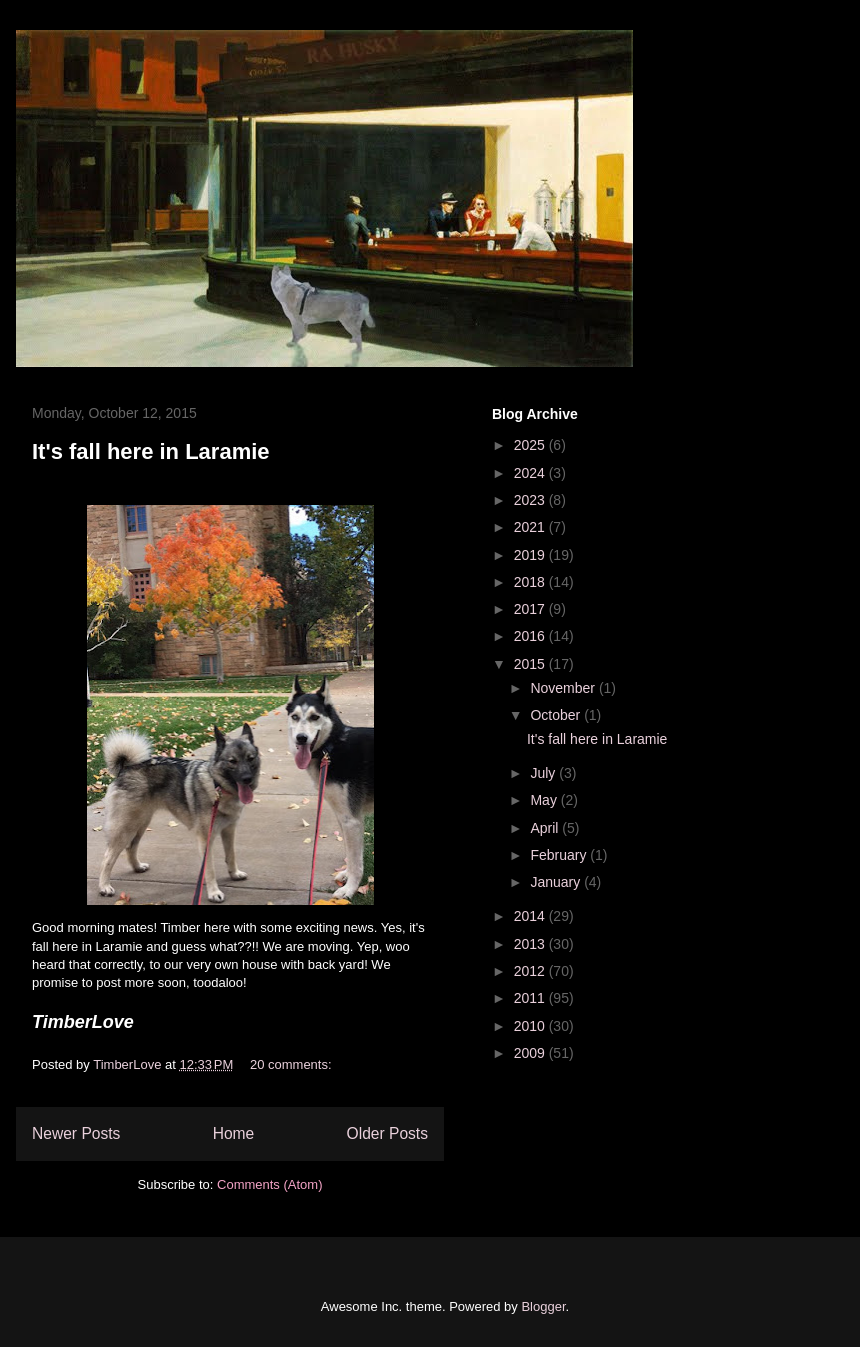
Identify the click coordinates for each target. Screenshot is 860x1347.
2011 (531, 998)
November (564, 688)
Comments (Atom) (269, 1184)
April (546, 828)
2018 (531, 582)
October (557, 715)
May (545, 800)
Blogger (543, 1306)
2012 (531, 971)
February (560, 855)
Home (234, 1133)
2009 (531, 1053)
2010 (531, 1026)
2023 (531, 500)
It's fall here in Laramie (151, 451)
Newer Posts (76, 1133)
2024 (531, 473)
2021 (531, 527)
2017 (531, 609)
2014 (531, 916)
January (557, 882)
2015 (531, 664)
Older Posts (387, 1133)
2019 (531, 555)
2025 (531, 445)
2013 (531, 944)
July (544, 773)
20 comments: (292, 1064)
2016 (531, 636)
